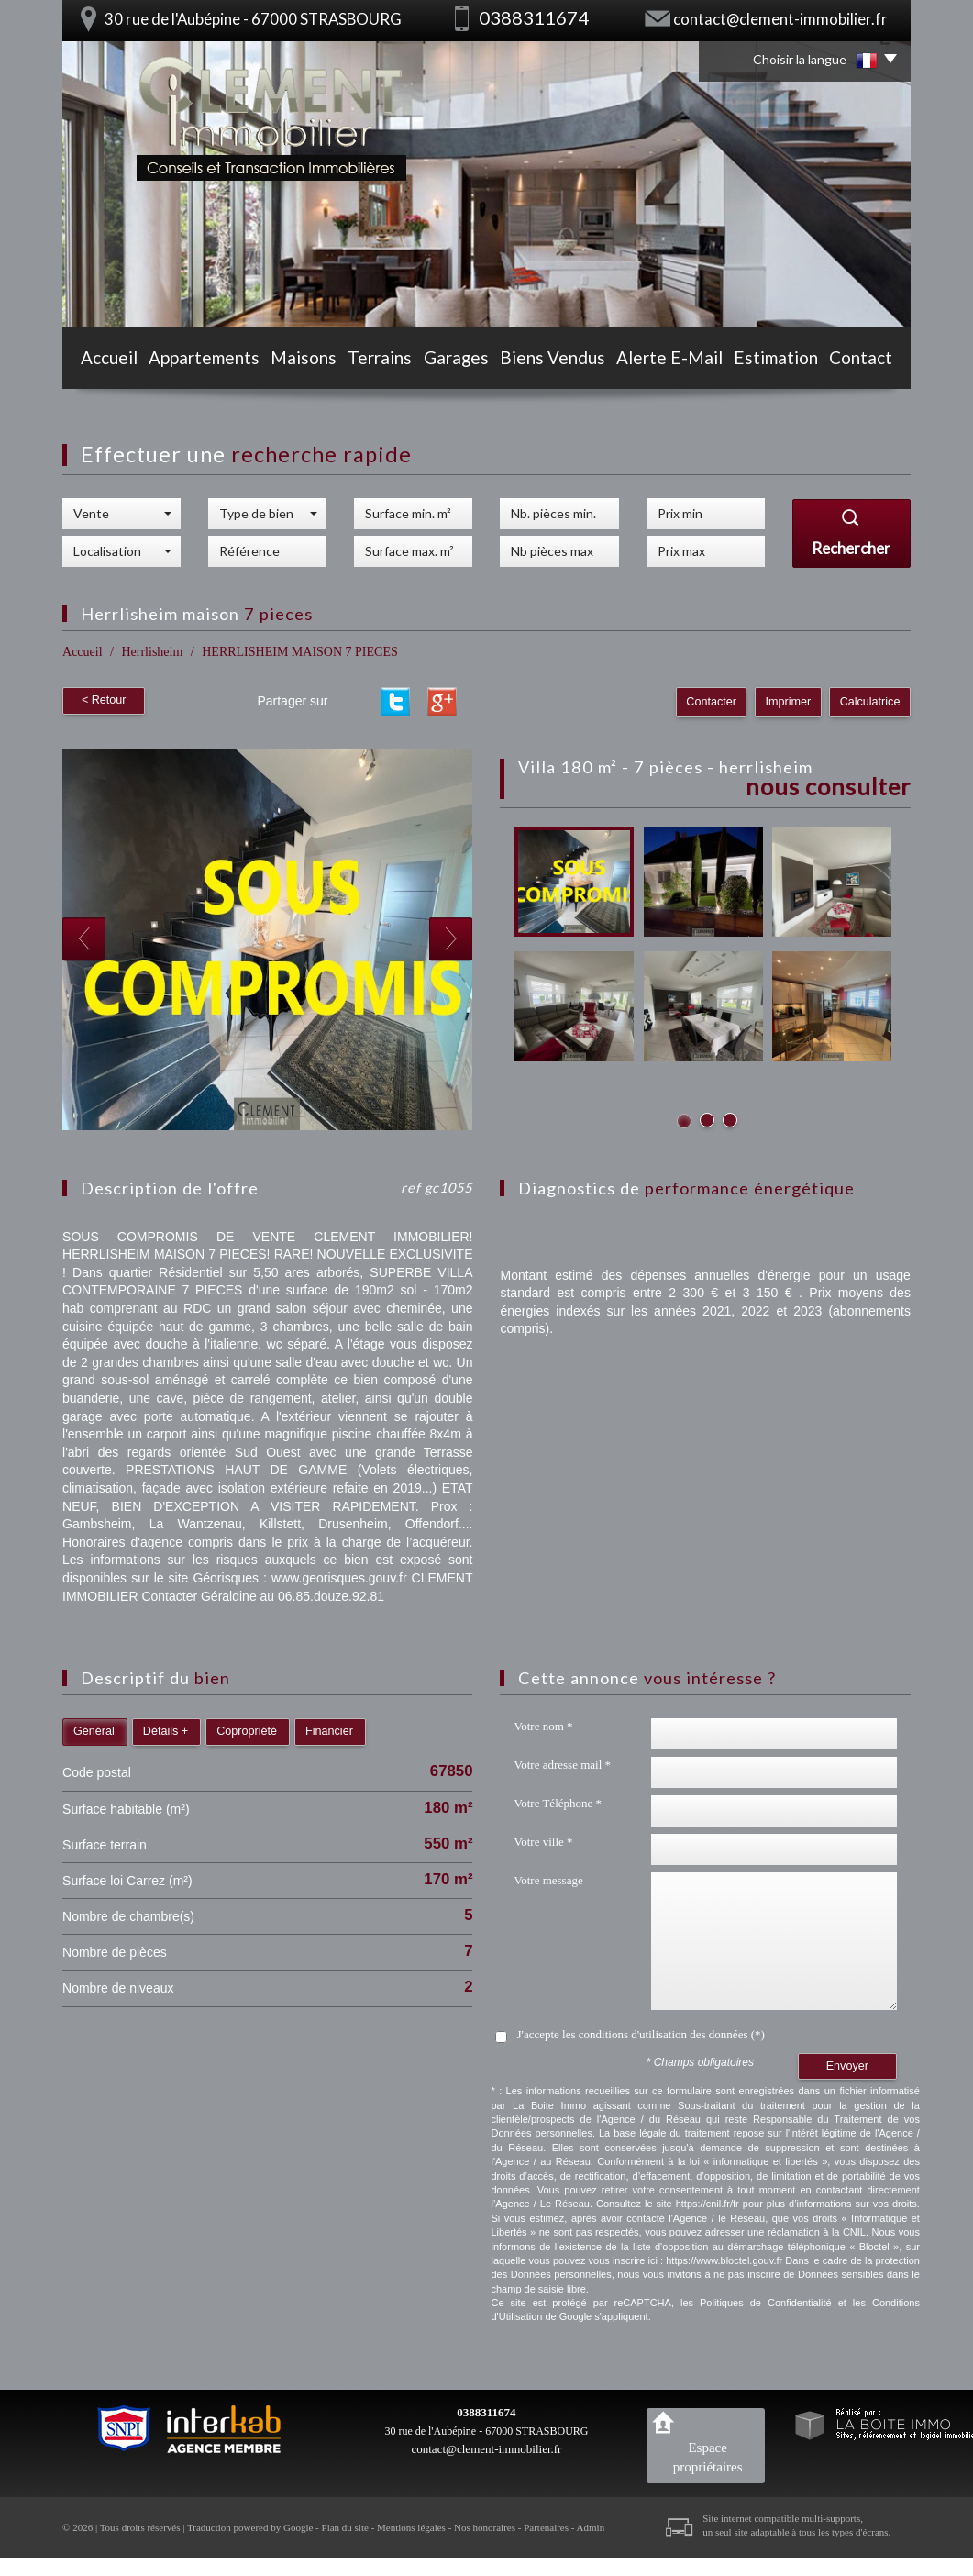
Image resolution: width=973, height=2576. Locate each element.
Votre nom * (543, 1726)
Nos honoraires (484, 2527)
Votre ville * (543, 1842)
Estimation (780, 359)
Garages (463, 359)
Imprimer (790, 701)
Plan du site (345, 2527)
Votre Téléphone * (558, 1803)
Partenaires (546, 2527)
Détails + (165, 1731)
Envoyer (847, 2066)
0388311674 (486, 2412)
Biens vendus (561, 359)
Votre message (548, 1880)
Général (94, 1731)
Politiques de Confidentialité (766, 2302)
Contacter (714, 701)
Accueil (100, 359)
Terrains (381, 359)
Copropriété (246, 1731)
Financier (329, 1731)
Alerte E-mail (674, 359)
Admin (591, 2527)
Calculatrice (870, 701)
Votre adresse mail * (562, 1764)
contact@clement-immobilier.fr (780, 18)
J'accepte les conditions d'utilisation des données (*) (640, 2034)
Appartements (197, 359)
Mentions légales (411, 2527)
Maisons (298, 359)
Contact (870, 359)
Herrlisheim (151, 652)
